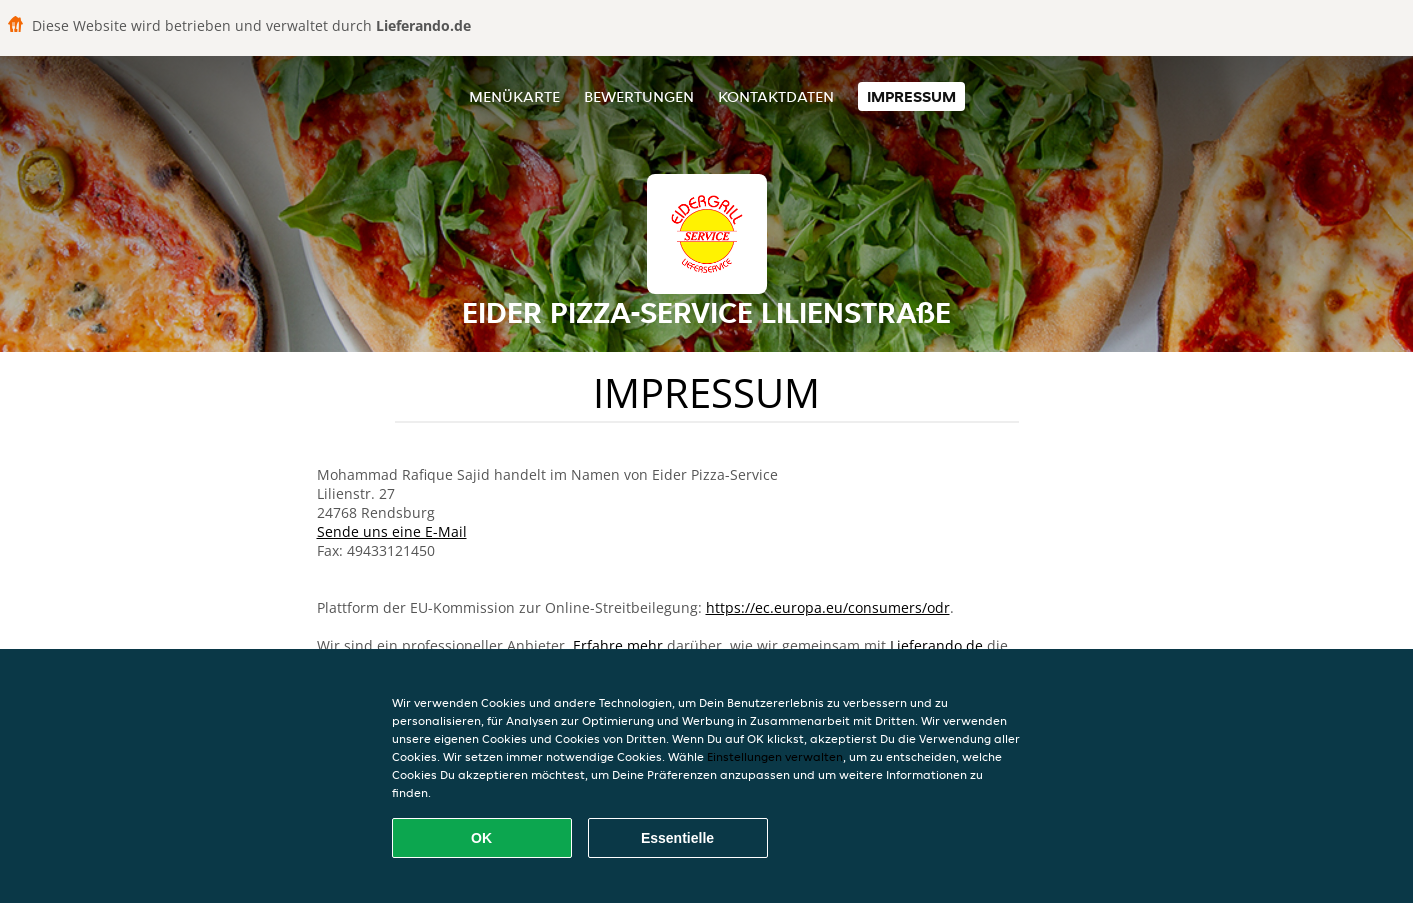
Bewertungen (639, 96)
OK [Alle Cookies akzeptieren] (481, 838)
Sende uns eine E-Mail (392, 531)
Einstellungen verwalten (775, 756)
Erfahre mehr (618, 645)
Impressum (911, 96)
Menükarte (514, 96)
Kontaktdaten (776, 96)
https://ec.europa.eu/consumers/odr (828, 607)
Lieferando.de (936, 645)
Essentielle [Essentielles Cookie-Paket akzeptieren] (677, 838)
